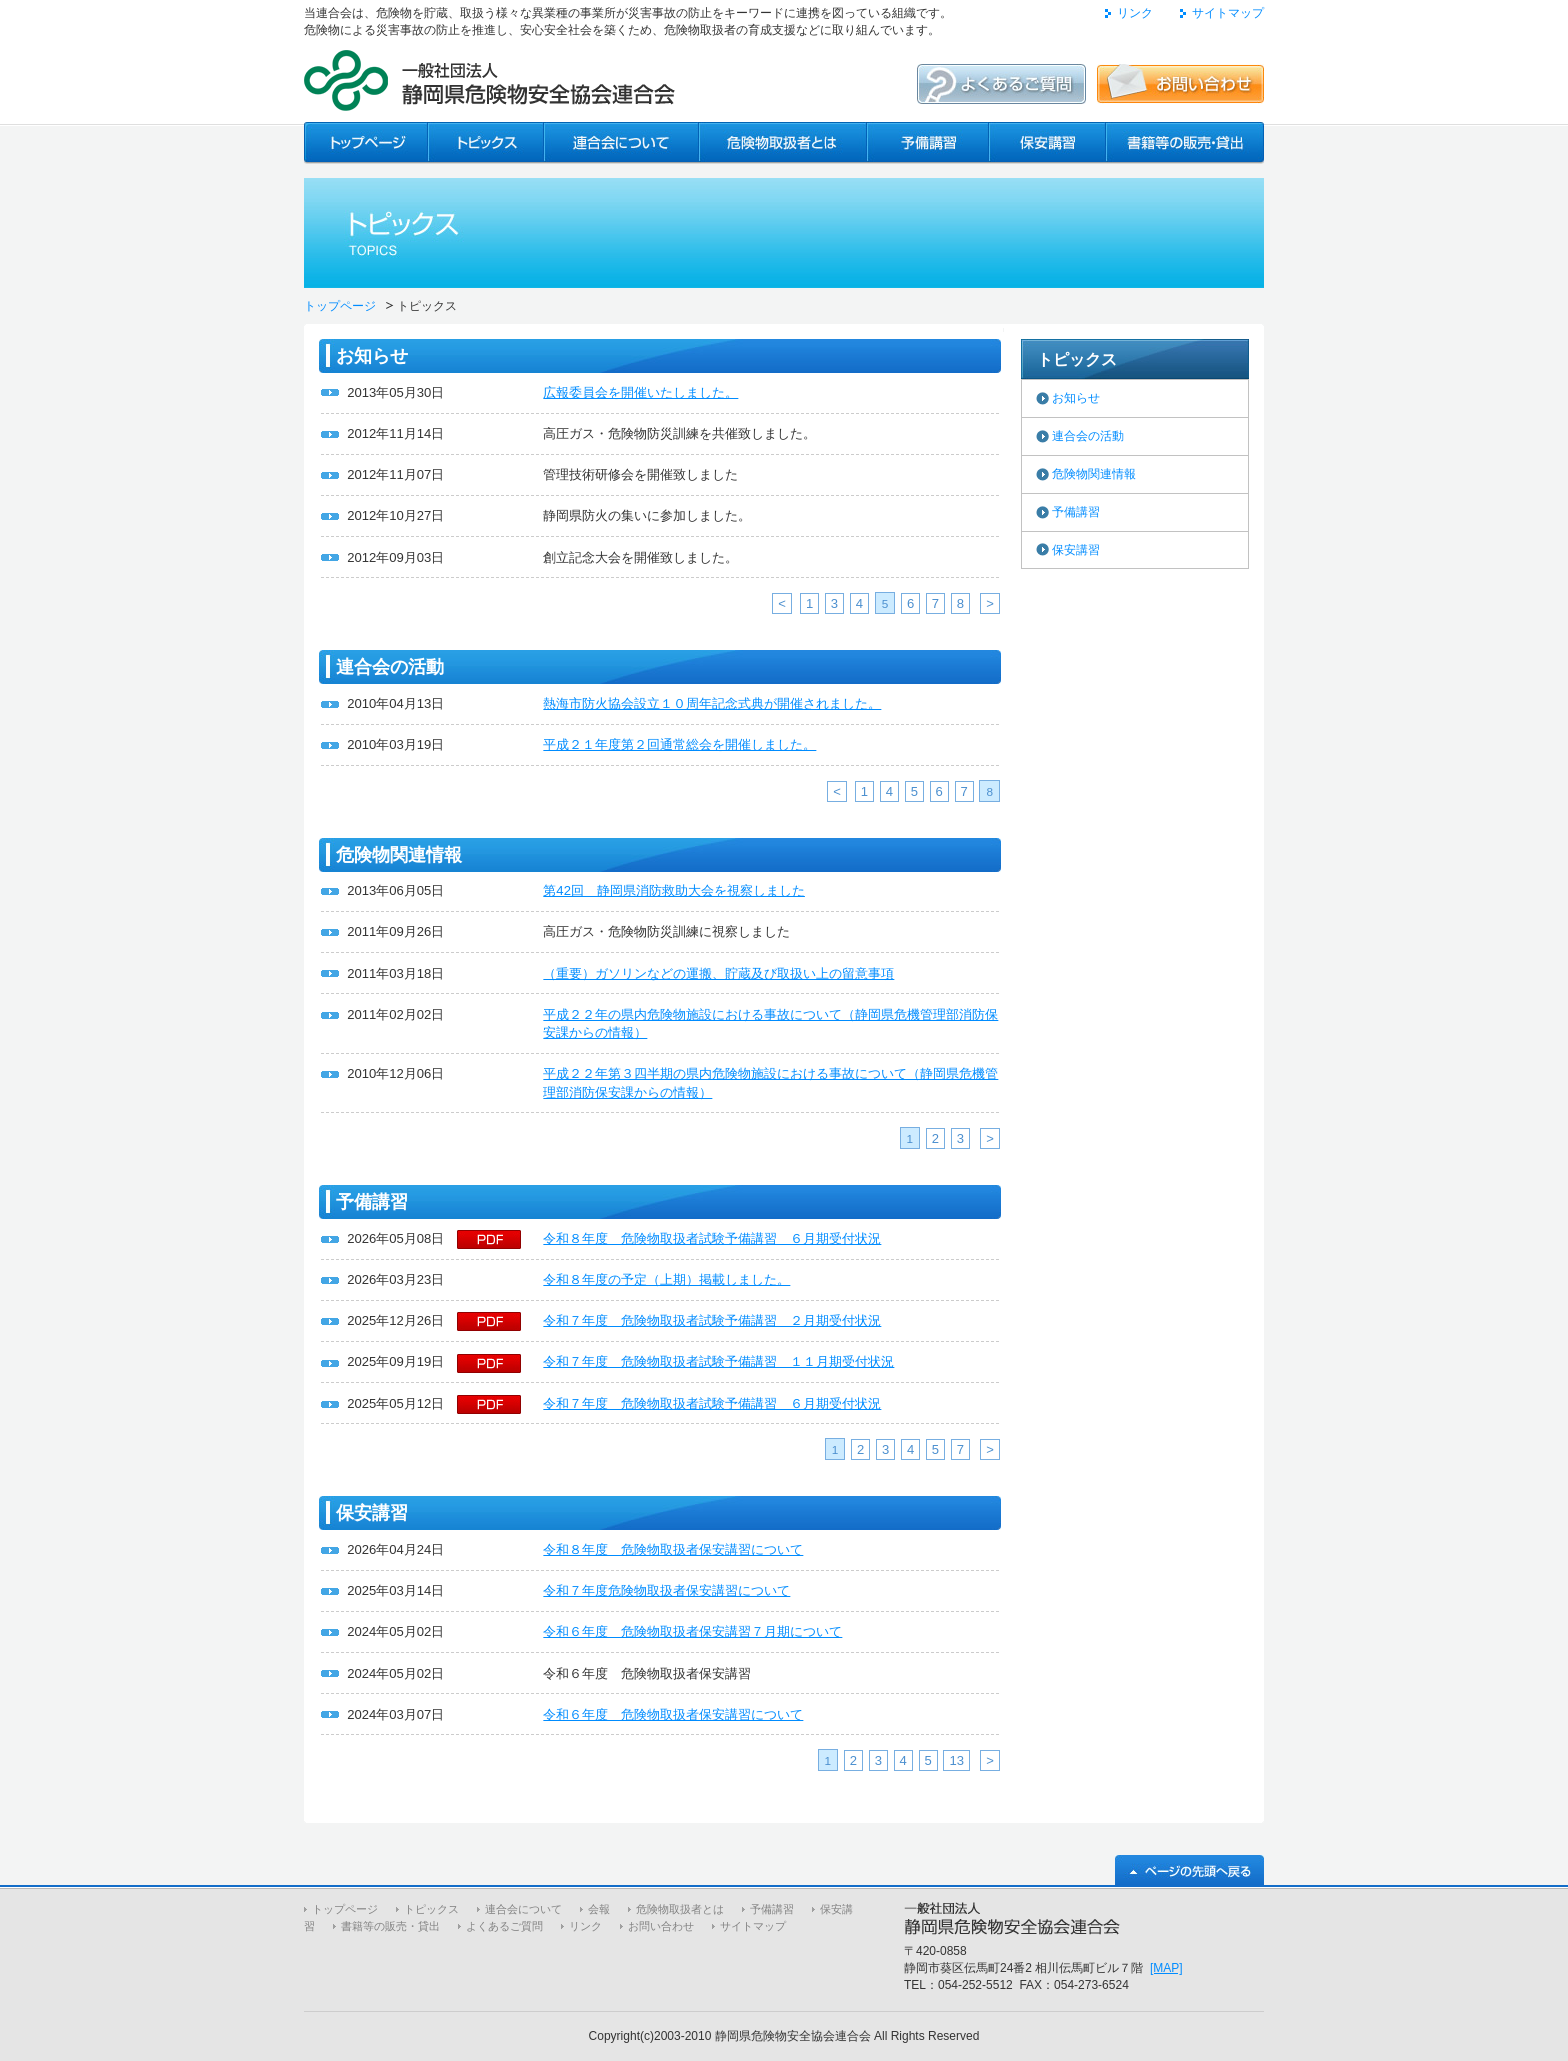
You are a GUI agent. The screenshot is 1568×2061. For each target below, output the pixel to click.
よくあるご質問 (504, 1926)
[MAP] (1166, 1968)
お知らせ (1076, 398)
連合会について (523, 1909)
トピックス (431, 1909)
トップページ (340, 306)
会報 (599, 1909)
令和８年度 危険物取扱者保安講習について (673, 1549)
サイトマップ (1228, 13)
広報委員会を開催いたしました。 (640, 392)
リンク (1135, 13)
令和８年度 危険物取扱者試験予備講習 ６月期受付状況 (712, 1238)
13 (956, 1760)
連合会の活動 (1088, 436)
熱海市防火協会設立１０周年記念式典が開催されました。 (712, 703)
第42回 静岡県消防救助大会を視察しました (674, 890)
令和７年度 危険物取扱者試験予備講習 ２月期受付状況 (712, 1320)
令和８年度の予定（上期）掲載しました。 (666, 1279)
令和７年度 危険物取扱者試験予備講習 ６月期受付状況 (712, 1403)
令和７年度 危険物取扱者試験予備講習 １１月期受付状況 (718, 1361)
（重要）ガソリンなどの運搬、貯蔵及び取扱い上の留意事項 (718, 973)
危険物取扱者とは (680, 1909)
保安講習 (1076, 550)
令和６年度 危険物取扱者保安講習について (673, 1714)
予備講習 (1076, 512)
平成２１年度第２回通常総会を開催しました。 (679, 744)
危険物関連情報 (1094, 474)
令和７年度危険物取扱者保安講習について (666, 1590)
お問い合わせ (661, 1926)
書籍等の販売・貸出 (390, 1926)
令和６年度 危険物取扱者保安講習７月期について (692, 1631)
